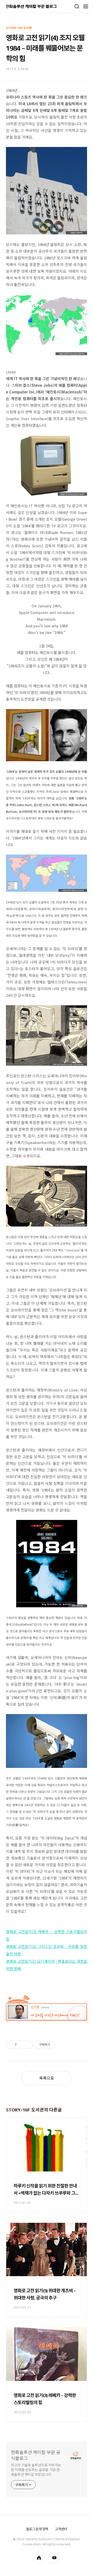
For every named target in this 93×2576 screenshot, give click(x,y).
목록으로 (46, 2078)
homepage (39, 2558)
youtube (54, 2558)
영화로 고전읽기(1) (21, 1961)
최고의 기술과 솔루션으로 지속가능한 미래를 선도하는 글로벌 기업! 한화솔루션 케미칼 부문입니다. (36, 2469)
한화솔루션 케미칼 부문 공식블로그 (35, 2455)
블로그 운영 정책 (37, 2529)
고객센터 (61, 2529)
